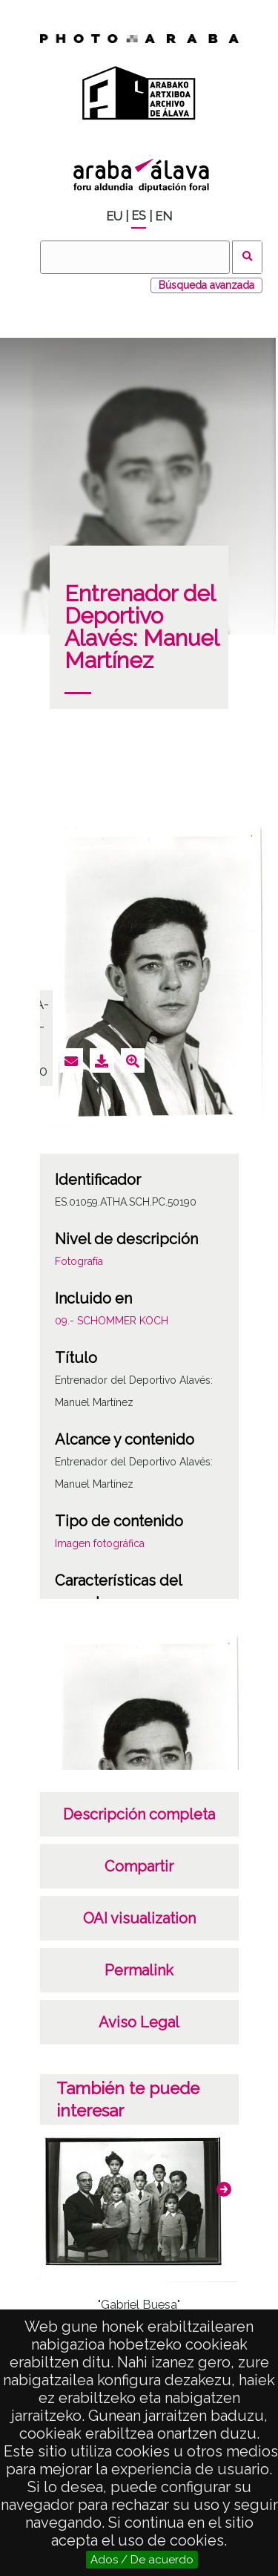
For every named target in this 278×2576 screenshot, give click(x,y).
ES (138, 216)
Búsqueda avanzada (206, 285)
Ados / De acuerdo (141, 2559)
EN (163, 216)
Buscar (247, 257)
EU (114, 216)
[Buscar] (135, 257)
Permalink (139, 1970)
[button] (223, 2189)
